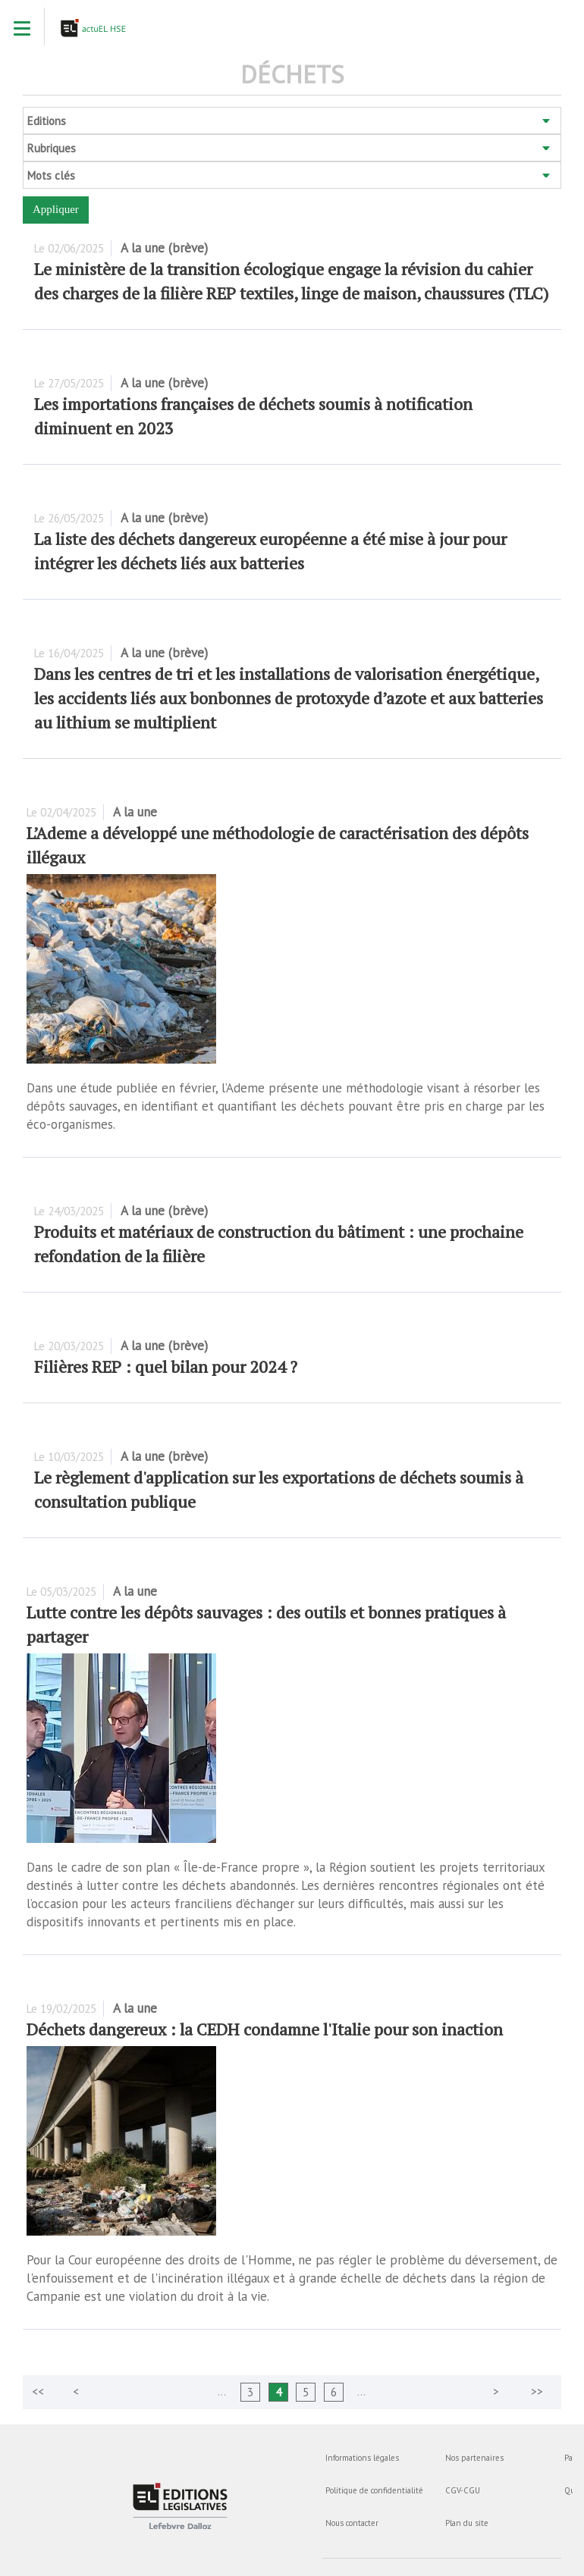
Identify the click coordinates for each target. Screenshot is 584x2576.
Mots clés (51, 175)
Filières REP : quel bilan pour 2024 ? (165, 1366)
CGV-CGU (462, 2490)
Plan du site (466, 2523)
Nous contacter (351, 2523)
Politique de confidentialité (374, 2490)
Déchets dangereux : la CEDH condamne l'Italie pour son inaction (265, 2029)
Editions (46, 121)
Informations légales (362, 2457)
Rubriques (51, 148)
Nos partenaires (474, 2457)
